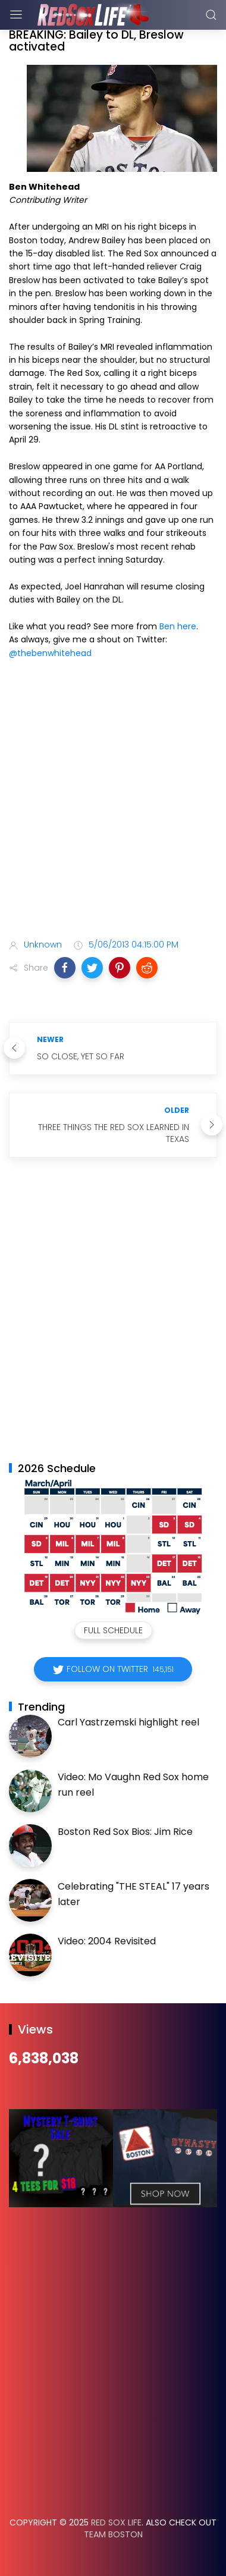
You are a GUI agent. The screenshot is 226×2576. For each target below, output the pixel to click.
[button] (65, 967)
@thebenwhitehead (50, 653)
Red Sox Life (116, 2522)
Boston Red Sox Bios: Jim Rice (125, 1831)
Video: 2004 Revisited (107, 1941)
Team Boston (113, 2534)
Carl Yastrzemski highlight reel (128, 1722)
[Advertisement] (113, 801)
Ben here (177, 626)
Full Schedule (113, 1630)
